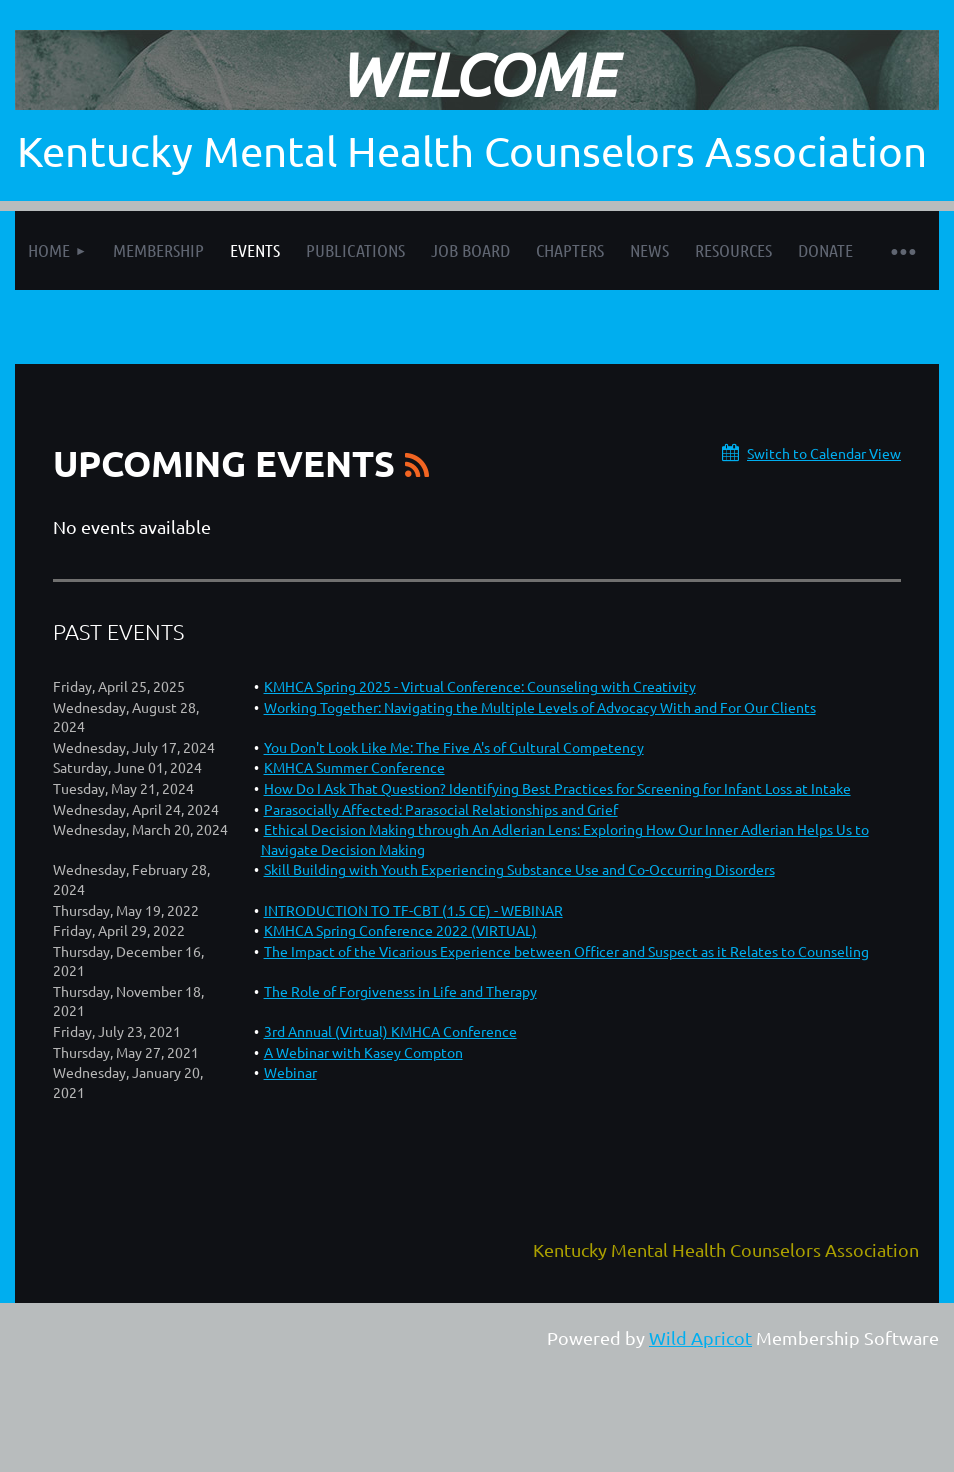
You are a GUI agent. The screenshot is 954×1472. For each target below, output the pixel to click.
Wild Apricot (700, 1337)
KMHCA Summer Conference (354, 767)
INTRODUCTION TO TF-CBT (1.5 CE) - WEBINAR (413, 910)
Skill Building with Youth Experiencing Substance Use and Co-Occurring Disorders (519, 869)
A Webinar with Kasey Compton (363, 1052)
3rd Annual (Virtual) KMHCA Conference (390, 1031)
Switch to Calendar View (824, 453)
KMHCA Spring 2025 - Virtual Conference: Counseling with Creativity (480, 686)
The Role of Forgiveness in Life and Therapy (400, 991)
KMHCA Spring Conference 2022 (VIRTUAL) (400, 930)
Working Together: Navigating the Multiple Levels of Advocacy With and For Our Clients (540, 707)
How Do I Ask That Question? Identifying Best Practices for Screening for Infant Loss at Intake (557, 788)
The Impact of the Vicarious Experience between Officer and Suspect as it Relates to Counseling (566, 951)
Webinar (290, 1072)
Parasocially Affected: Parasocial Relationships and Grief (441, 809)
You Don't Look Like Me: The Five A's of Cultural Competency (454, 747)
